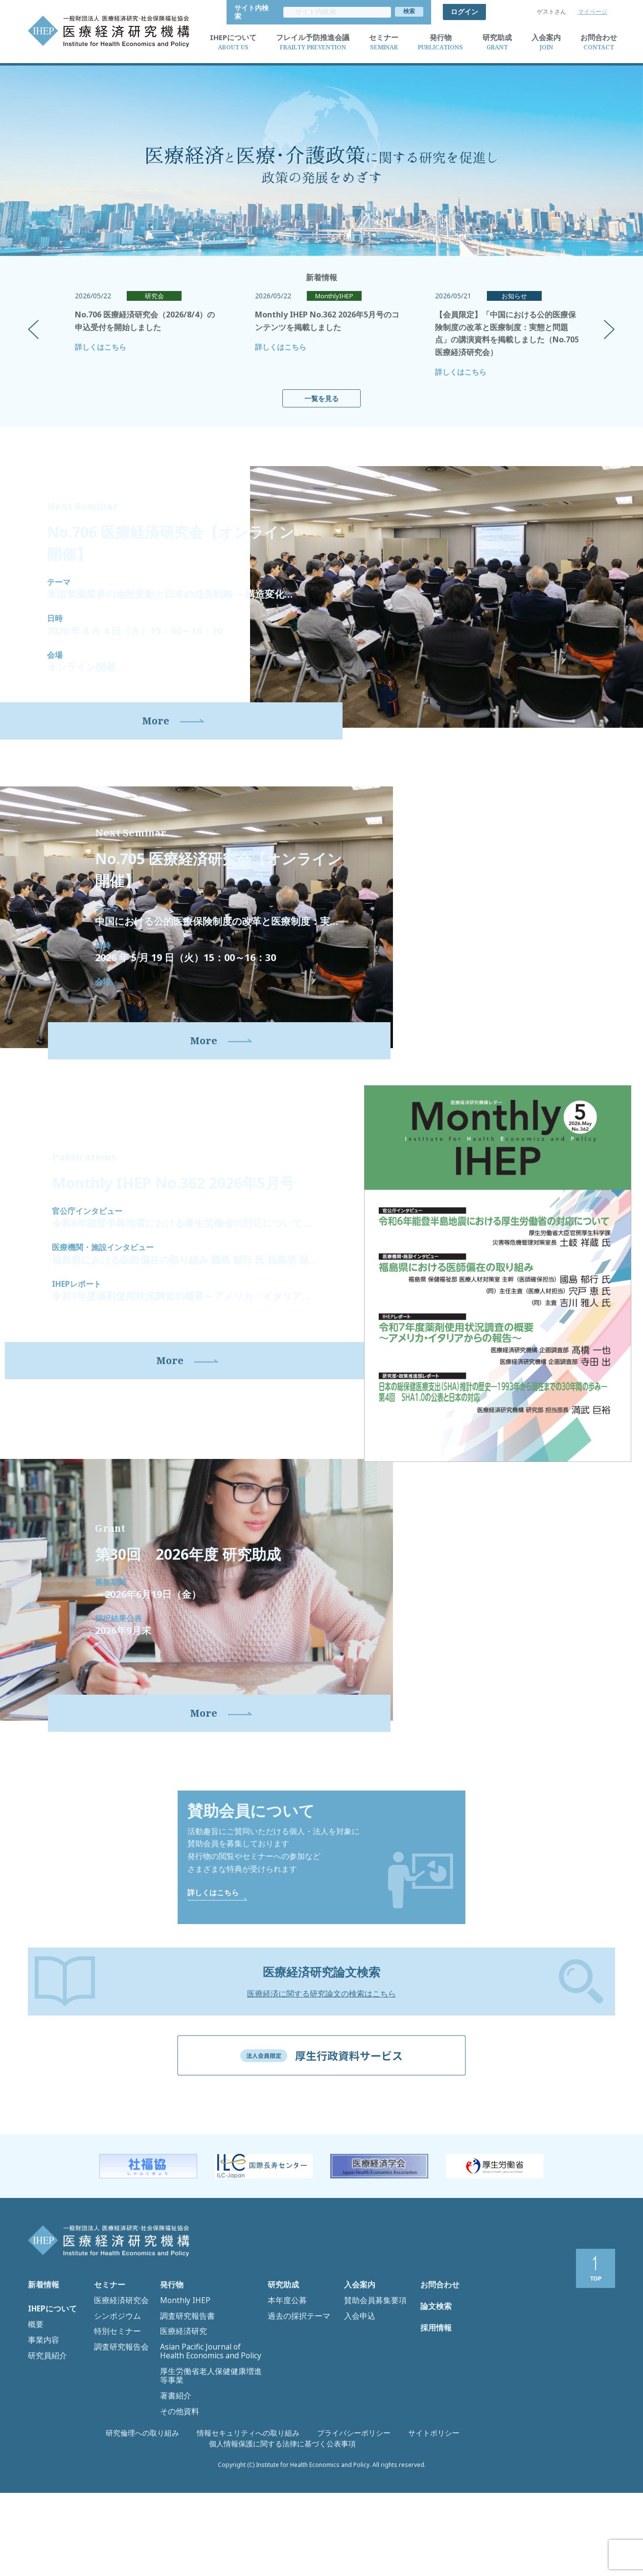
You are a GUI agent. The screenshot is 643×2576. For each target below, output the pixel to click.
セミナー (107, 2389)
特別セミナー (113, 2420)
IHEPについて (50, 2411)
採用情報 (434, 2441)
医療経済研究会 (116, 2399)
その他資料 (176, 2470)
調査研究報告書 (182, 2409)
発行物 (170, 2389)
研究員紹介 (44, 2442)
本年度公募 (283, 2399)
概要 (34, 2422)
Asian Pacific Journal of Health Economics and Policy (201, 2434)
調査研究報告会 (116, 2429)
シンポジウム (113, 2409)
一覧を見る (321, 390)
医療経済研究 (179, 2420)
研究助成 (281, 2389)
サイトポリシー (341, 2536)
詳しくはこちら (100, 338)
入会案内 (357, 2389)
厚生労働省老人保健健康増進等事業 (211, 2450)
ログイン (464, 7)
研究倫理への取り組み (97, 2536)
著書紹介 (172, 2460)
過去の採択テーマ (293, 2409)
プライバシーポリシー (273, 2536)
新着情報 (41, 2389)
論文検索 (434, 2415)
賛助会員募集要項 (369, 2399)
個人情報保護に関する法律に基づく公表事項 (438, 2536)
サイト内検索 (402, 7)
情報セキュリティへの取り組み (185, 2536)
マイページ (592, 7)
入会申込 (356, 2409)
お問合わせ (437, 2389)
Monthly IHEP (180, 2399)
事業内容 (40, 2432)
